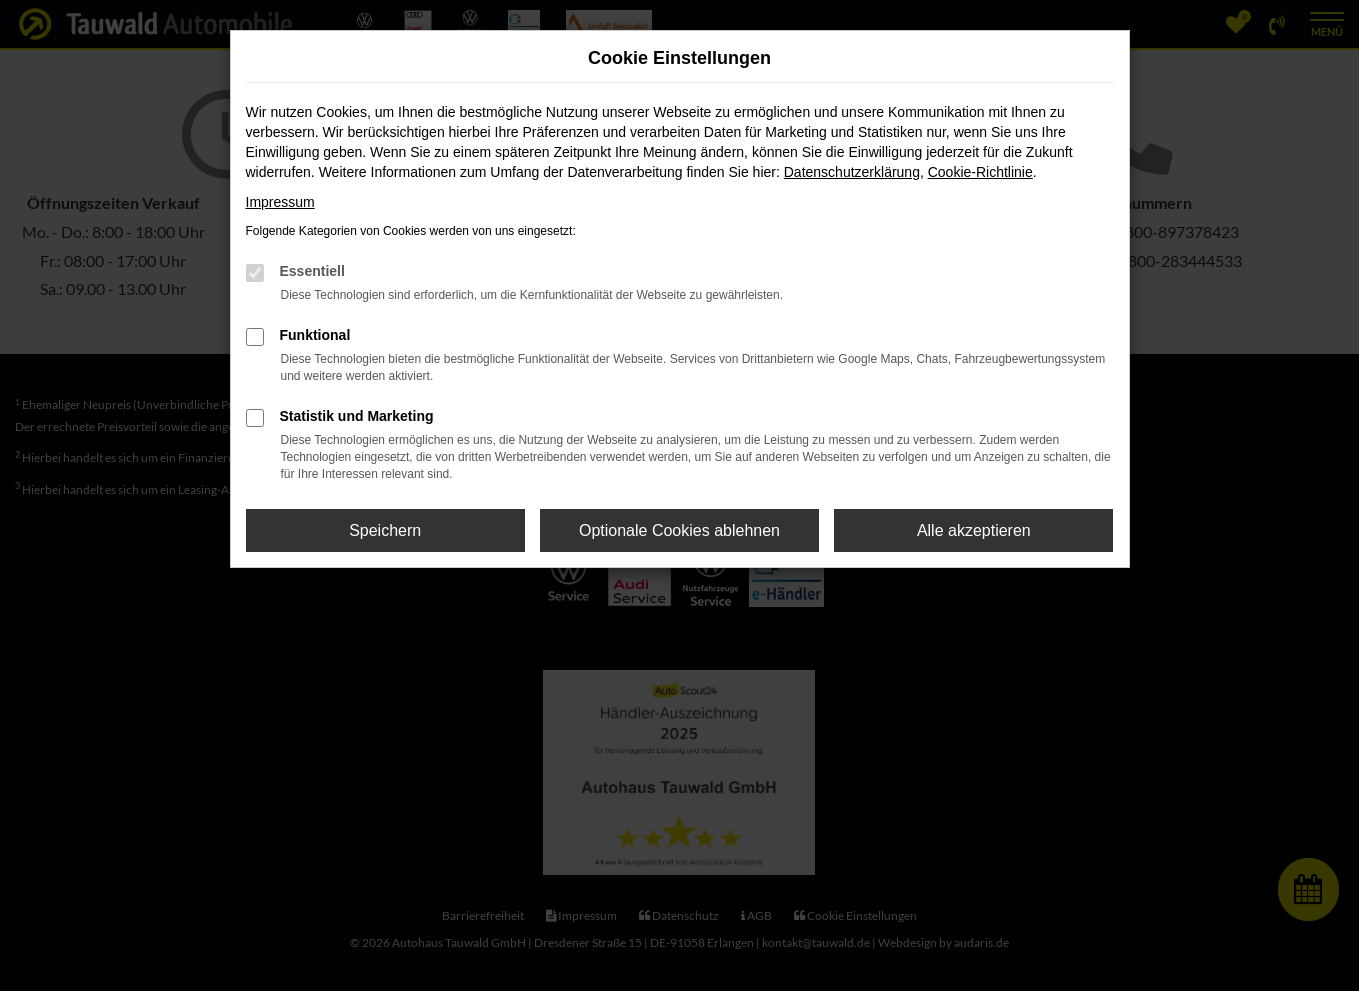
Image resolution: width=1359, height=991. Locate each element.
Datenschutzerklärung (852, 172)
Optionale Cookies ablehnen (679, 530)
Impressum (280, 202)
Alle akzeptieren (974, 530)
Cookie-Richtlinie (980, 172)
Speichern (385, 530)
